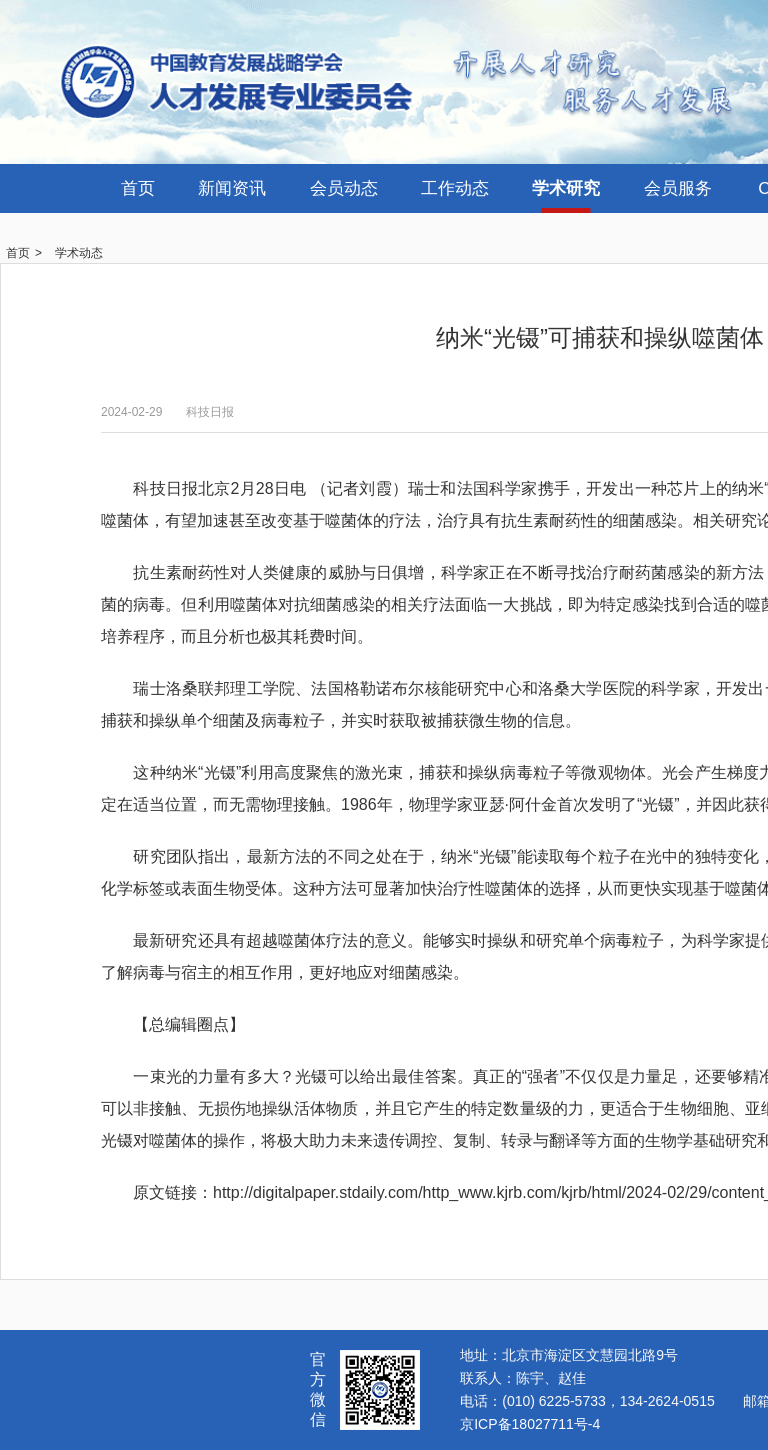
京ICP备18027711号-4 (530, 1424)
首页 (138, 188)
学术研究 (566, 188)
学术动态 (79, 253)
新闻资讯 (232, 188)
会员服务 (678, 188)
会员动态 (344, 188)
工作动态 (455, 188)
